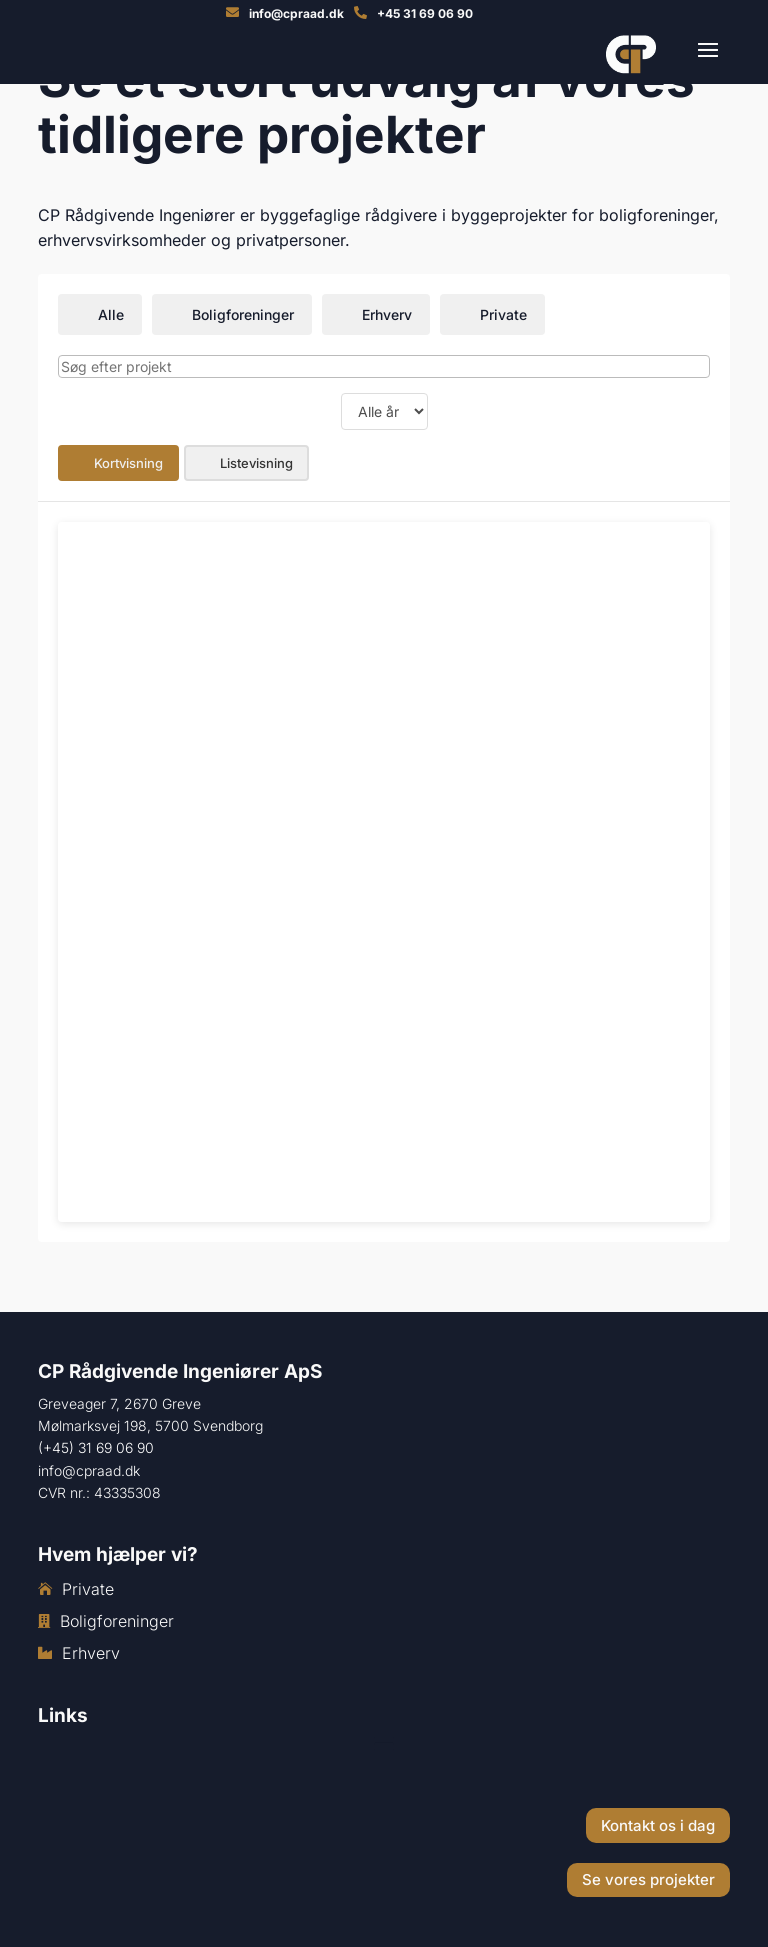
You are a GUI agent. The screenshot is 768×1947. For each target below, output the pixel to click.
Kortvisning (118, 463)
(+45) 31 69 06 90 (96, 1447)
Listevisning (246, 463)
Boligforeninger (232, 314)
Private (492, 314)
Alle (100, 314)
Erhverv (376, 314)
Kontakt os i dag (658, 1825)
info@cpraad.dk (89, 1470)
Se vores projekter (648, 1879)
